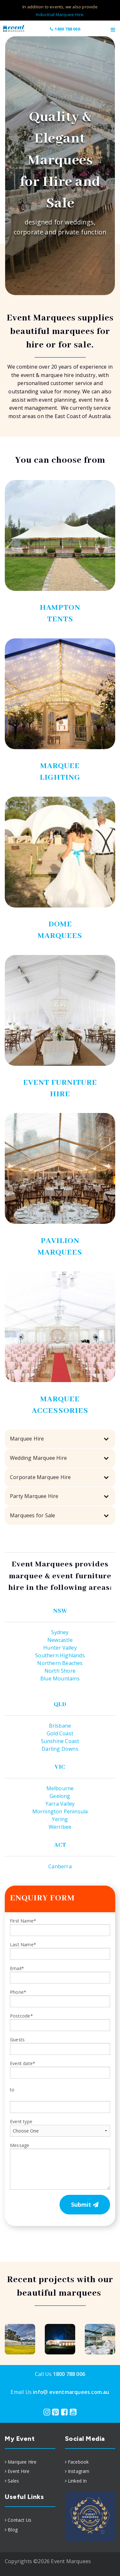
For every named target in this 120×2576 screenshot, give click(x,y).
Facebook (78, 2462)
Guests (60, 2046)
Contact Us (19, 2520)
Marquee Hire (27, 1438)
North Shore (60, 1670)
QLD (60, 1704)
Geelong (60, 1796)
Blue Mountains (60, 1678)
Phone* (60, 1998)
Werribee (60, 1826)
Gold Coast (60, 1733)
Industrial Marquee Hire (60, 14)
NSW (60, 1611)
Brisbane (60, 1725)
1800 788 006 (65, 29)
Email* (60, 1974)
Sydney (59, 1632)
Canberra (60, 1866)
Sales (13, 2481)
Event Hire (18, 2471)
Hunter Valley (60, 1647)
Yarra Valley (60, 1803)
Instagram (79, 2471)
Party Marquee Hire (34, 1496)
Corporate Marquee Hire (40, 1477)
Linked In (77, 2481)
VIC (60, 1767)
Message (60, 2166)
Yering (60, 1819)
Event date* (22, 2063)
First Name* (60, 1927)
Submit (85, 2204)
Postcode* (60, 2022)
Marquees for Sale (32, 1515)
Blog (13, 2530)
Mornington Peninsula (60, 1811)
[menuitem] (30, 2462)
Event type (60, 2127)
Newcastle (60, 1639)
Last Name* (60, 1950)
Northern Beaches (60, 1663)
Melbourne (60, 1788)
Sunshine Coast (60, 1741)
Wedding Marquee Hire (38, 1457)
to (12, 2090)
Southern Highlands (60, 1655)
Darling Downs (60, 1748)
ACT (60, 1845)
